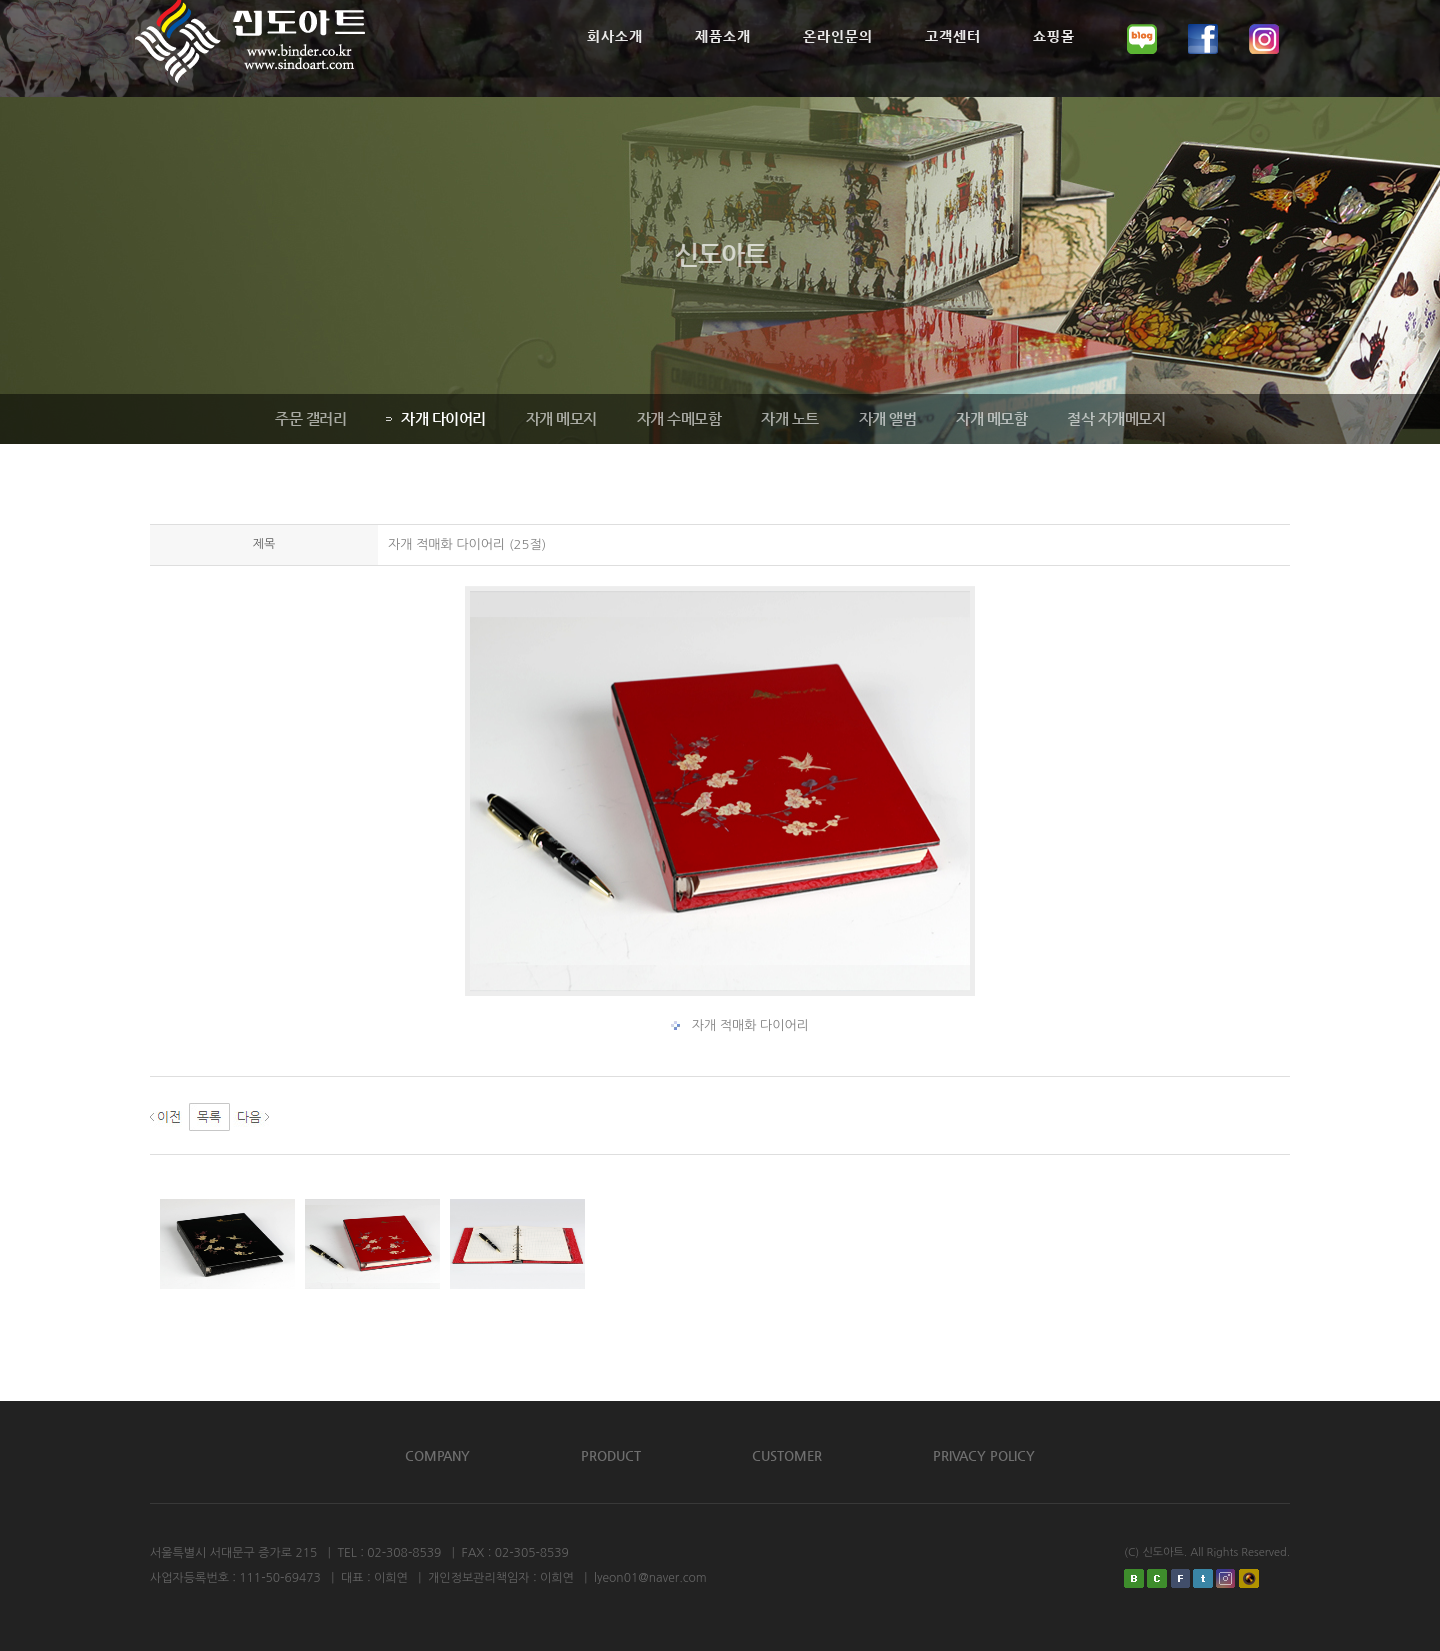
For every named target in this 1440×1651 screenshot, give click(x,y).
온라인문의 (838, 61)
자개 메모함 (990, 418)
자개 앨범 (887, 418)
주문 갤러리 (309, 418)
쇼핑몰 (1054, 61)
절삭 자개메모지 (1115, 418)
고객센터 (953, 61)
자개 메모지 (560, 418)
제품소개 (723, 61)
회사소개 (615, 61)
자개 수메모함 (678, 418)
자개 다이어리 (435, 418)
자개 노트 (789, 418)
